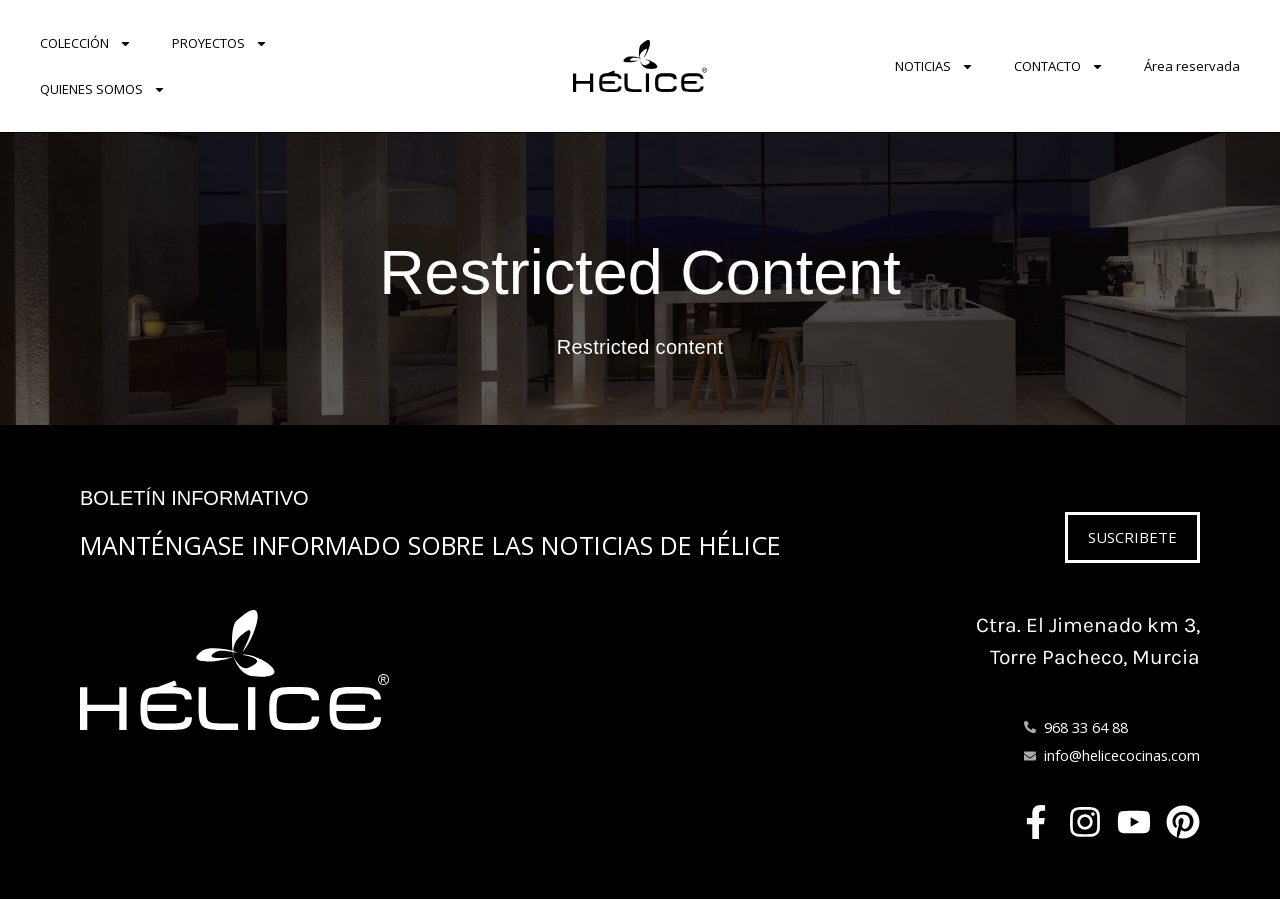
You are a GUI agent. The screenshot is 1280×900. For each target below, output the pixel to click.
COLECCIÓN (86, 43)
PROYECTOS (220, 43)
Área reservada (1192, 66)
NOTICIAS (934, 66)
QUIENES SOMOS (103, 89)
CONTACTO (1059, 66)
